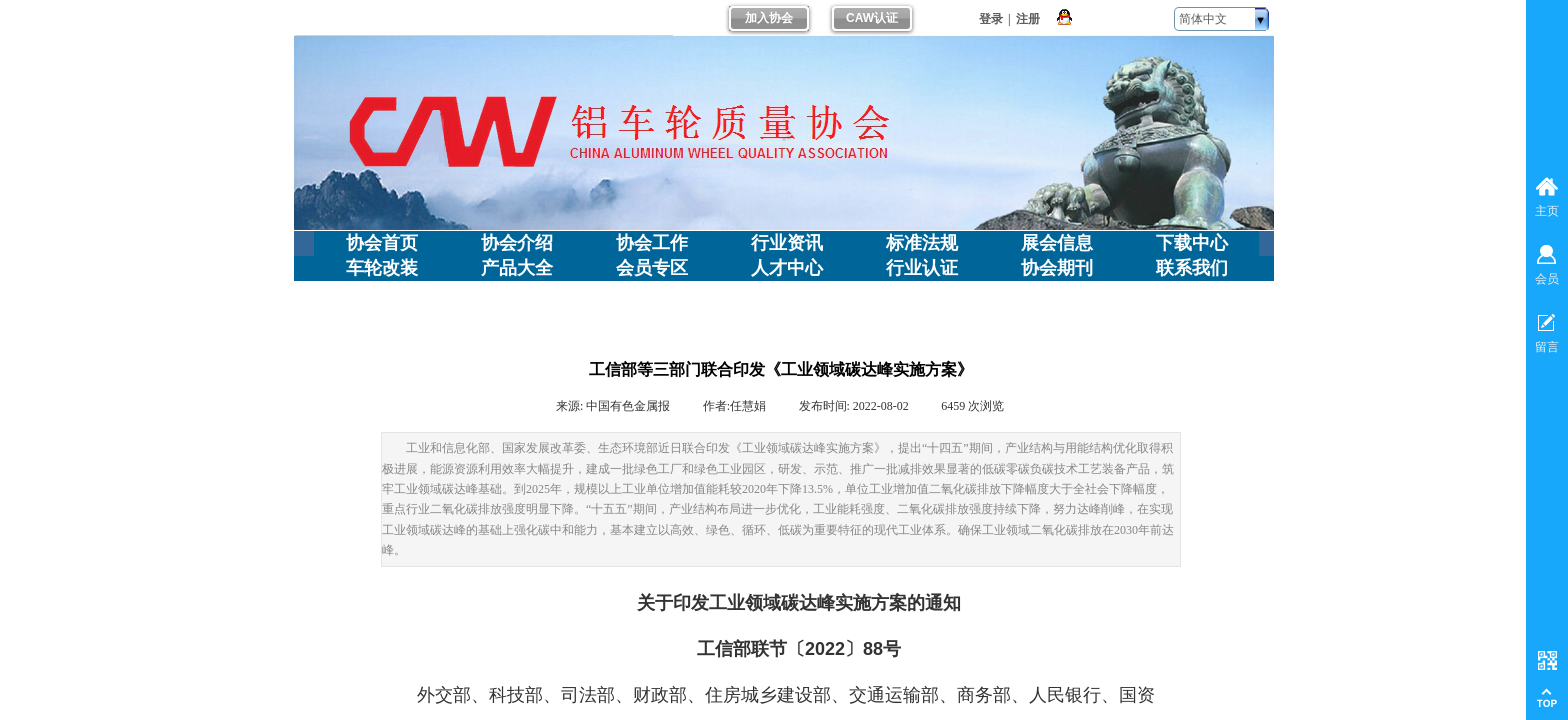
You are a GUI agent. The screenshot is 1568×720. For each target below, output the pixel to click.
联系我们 (1192, 268)
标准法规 (922, 243)
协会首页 (382, 243)
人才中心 (787, 268)
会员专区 (652, 268)
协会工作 (652, 243)
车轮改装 (382, 268)
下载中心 (1192, 243)
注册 (1028, 19)
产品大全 (517, 268)
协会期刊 (1057, 268)
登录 (991, 19)
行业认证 (922, 268)
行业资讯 (787, 243)
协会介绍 (517, 243)
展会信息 (1057, 243)
